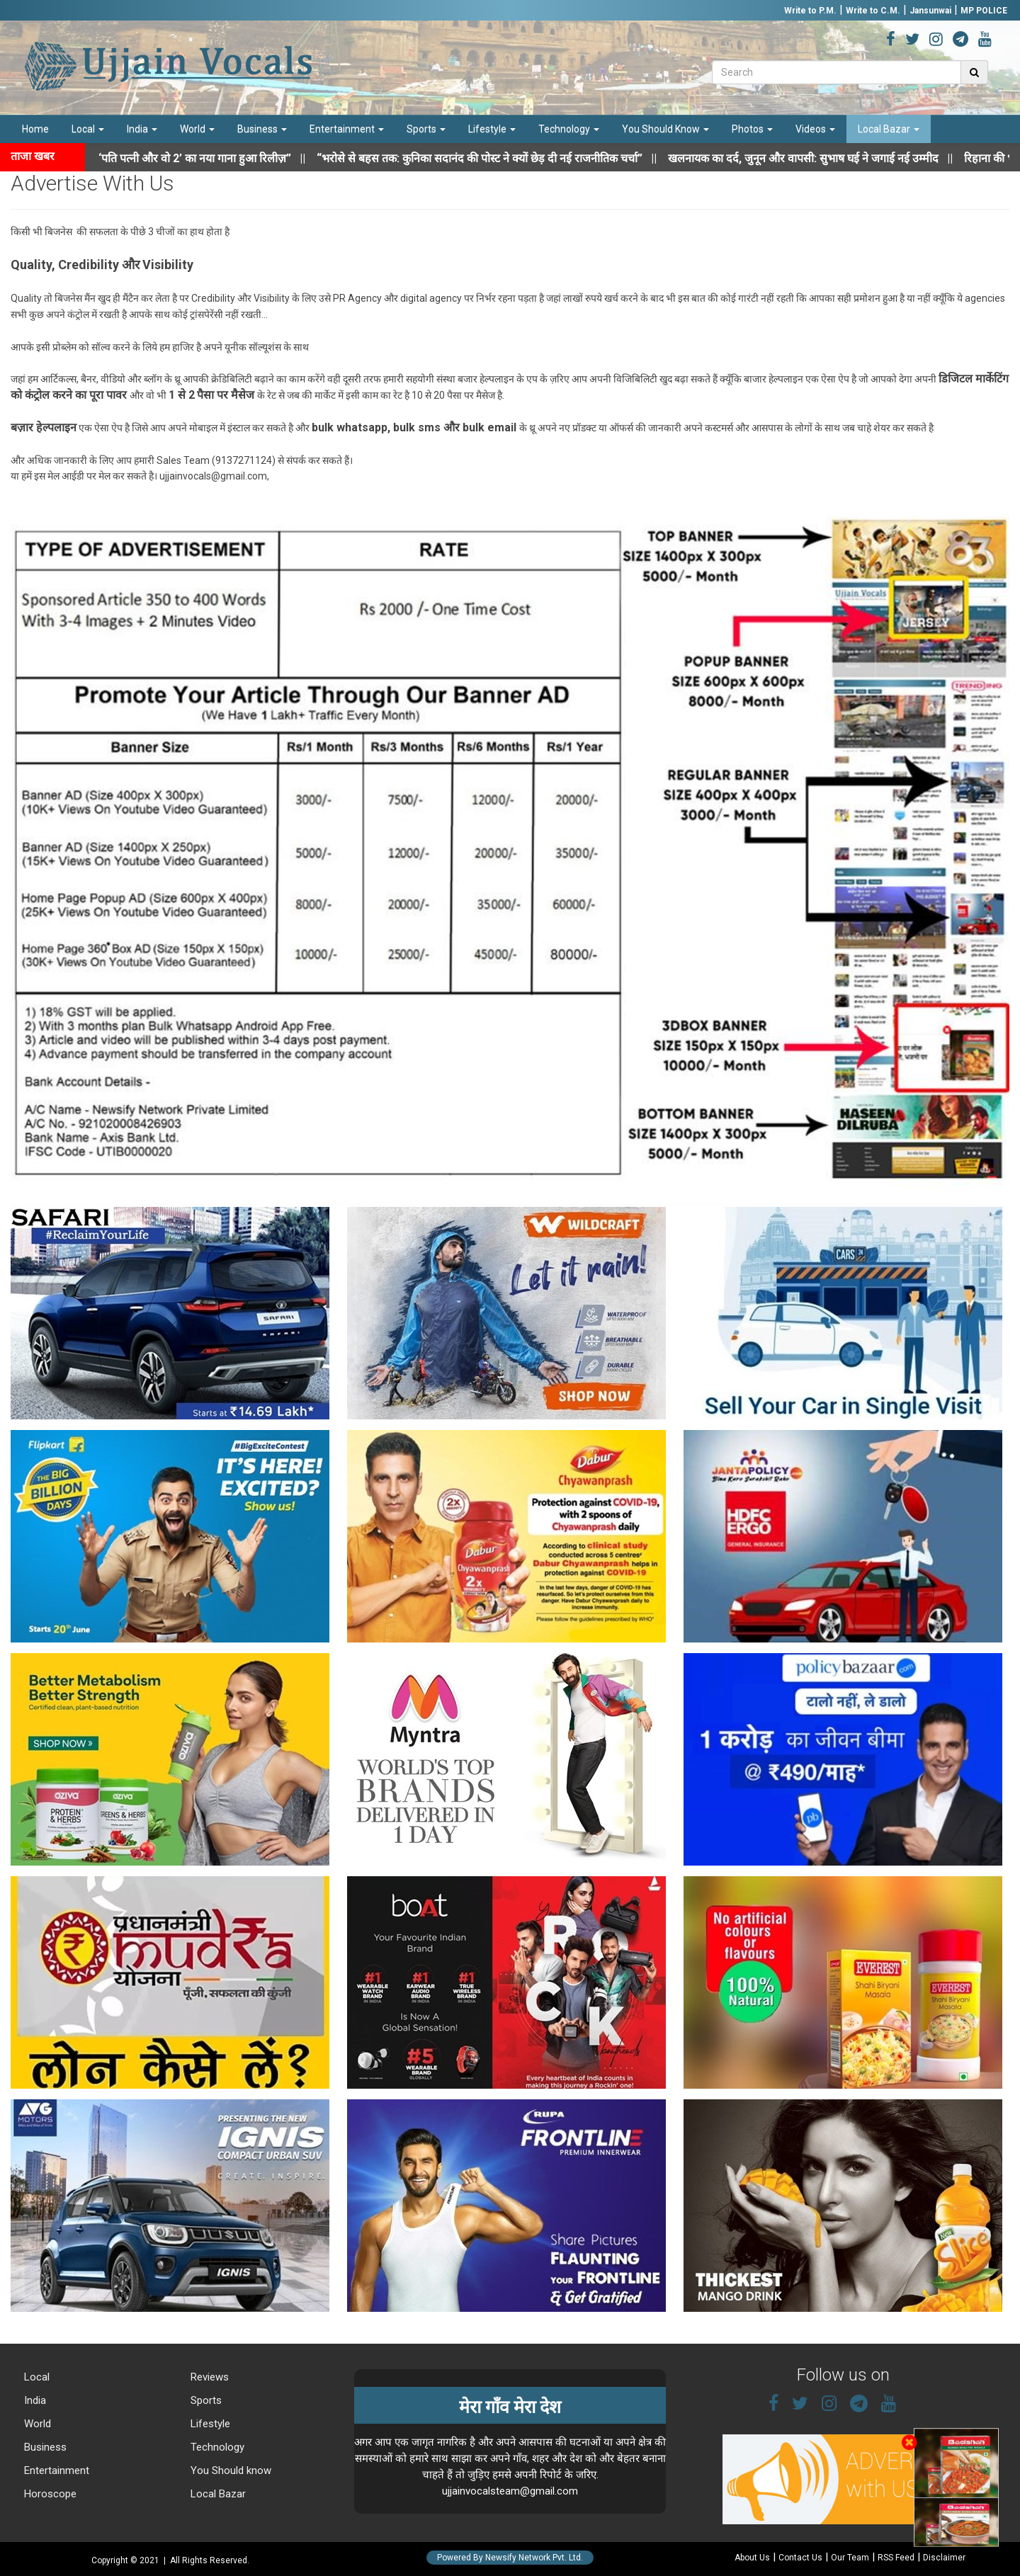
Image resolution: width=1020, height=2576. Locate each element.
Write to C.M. (873, 11)
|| (499, 158)
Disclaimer (944, 2558)
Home (35, 129)
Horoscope (48, 2493)
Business (262, 129)
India (142, 129)
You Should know (229, 2470)
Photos (752, 129)
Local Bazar (888, 129)
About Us (752, 2558)
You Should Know (665, 129)
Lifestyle (492, 129)
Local (88, 129)
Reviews (208, 2377)
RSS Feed (896, 2558)
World (197, 129)
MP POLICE (983, 11)
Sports (426, 129)
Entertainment (347, 129)
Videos (815, 129)
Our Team (850, 2558)
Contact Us (800, 2558)
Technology (568, 129)
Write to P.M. (810, 11)
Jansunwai (930, 11)
